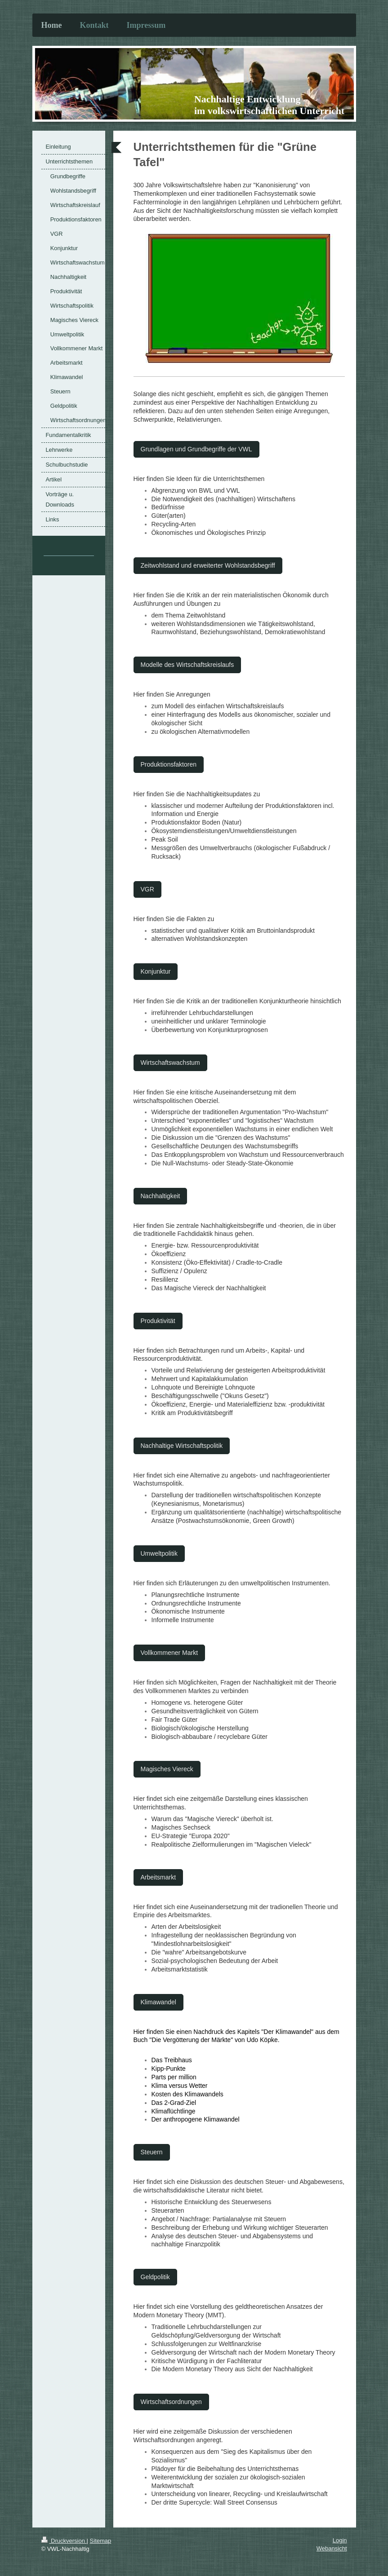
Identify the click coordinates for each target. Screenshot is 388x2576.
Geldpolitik (155, 2276)
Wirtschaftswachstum (170, 1062)
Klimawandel (158, 2002)
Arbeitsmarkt (158, 1877)
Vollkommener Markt (169, 1652)
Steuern (152, 2152)
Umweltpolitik (159, 1553)
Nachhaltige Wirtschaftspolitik (182, 1445)
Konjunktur (156, 971)
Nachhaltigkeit (160, 1196)
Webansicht (332, 2548)
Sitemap (100, 2540)
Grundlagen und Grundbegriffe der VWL (196, 449)
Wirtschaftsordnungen (171, 2401)
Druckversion (64, 2540)
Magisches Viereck (167, 1769)
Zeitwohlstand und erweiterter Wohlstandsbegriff (208, 565)
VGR (147, 889)
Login (340, 2540)
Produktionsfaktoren (169, 764)
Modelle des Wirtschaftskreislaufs (187, 664)
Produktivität (158, 1320)
